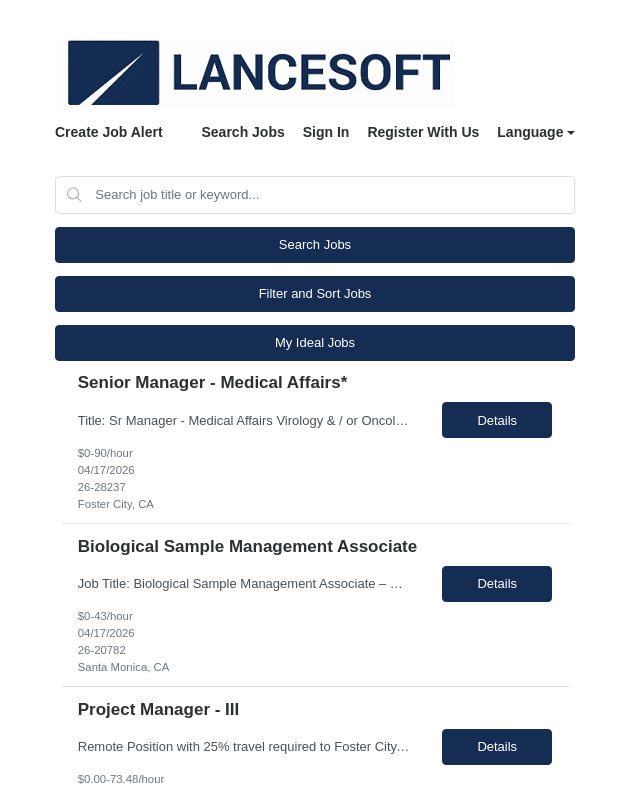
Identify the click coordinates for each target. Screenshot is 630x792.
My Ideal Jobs (315, 342)
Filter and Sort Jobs (315, 293)
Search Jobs (242, 132)
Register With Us (423, 132)
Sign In (326, 132)
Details (497, 420)
